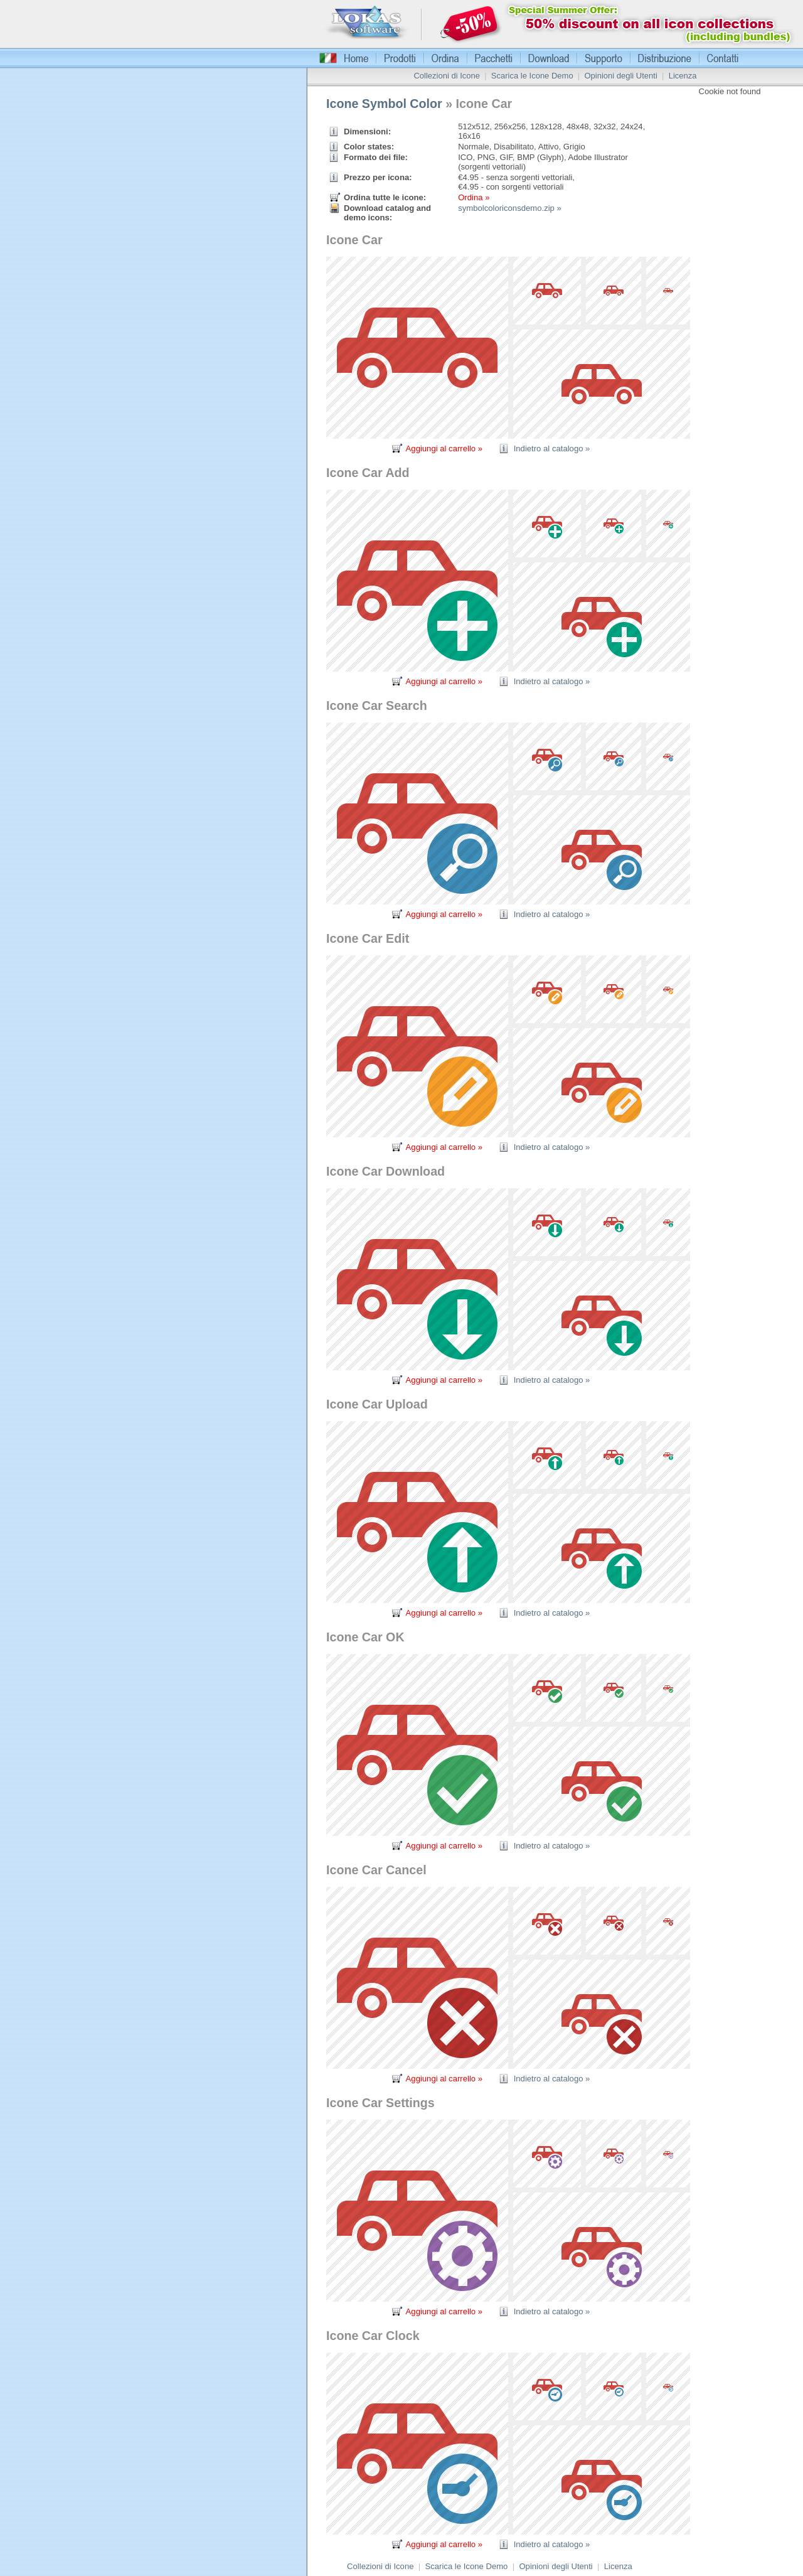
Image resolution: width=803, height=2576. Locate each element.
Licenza (683, 75)
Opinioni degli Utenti (620, 75)
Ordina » (473, 197)
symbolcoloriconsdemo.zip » (509, 208)
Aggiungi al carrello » (444, 448)
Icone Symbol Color (384, 103)
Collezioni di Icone (446, 75)
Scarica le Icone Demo (532, 75)
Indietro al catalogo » (552, 448)
